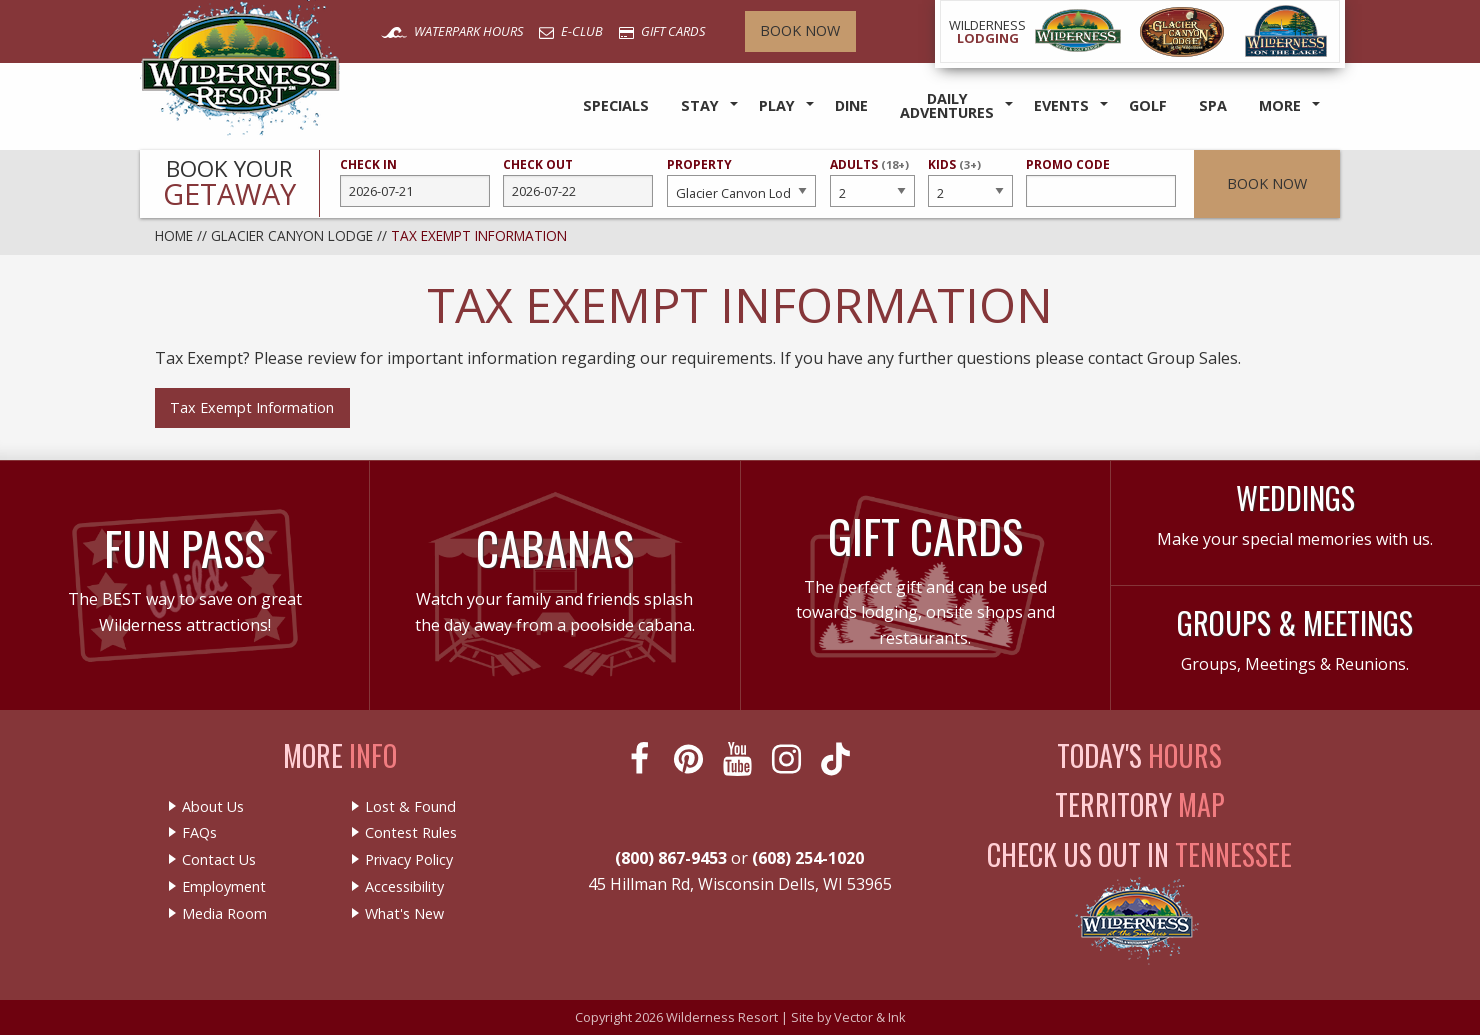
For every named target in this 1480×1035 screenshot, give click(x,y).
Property (742, 182)
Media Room (224, 914)
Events (1061, 105)
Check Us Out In (1139, 854)
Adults (872, 181)
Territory (1140, 804)
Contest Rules (411, 833)
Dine (851, 105)
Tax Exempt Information (252, 407)
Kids (970, 181)
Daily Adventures (947, 105)
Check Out (578, 182)
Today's (1139, 755)
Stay (700, 105)
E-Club (571, 31)
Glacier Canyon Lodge (292, 235)
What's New (404, 914)
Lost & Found (410, 807)
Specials (616, 105)
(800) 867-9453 (671, 858)
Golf (1148, 105)
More (1280, 105)
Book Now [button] (1267, 183)
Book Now (800, 30)
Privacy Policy (409, 860)
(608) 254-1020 (808, 858)
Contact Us (219, 860)
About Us (213, 807)
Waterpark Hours (452, 31)
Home (174, 235)
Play (777, 105)
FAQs (199, 833)
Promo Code (1101, 182)
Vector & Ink (870, 1017)
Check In (415, 182)
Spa (1213, 105)
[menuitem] (616, 106)
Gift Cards (662, 31)
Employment (224, 887)
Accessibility (404, 887)
